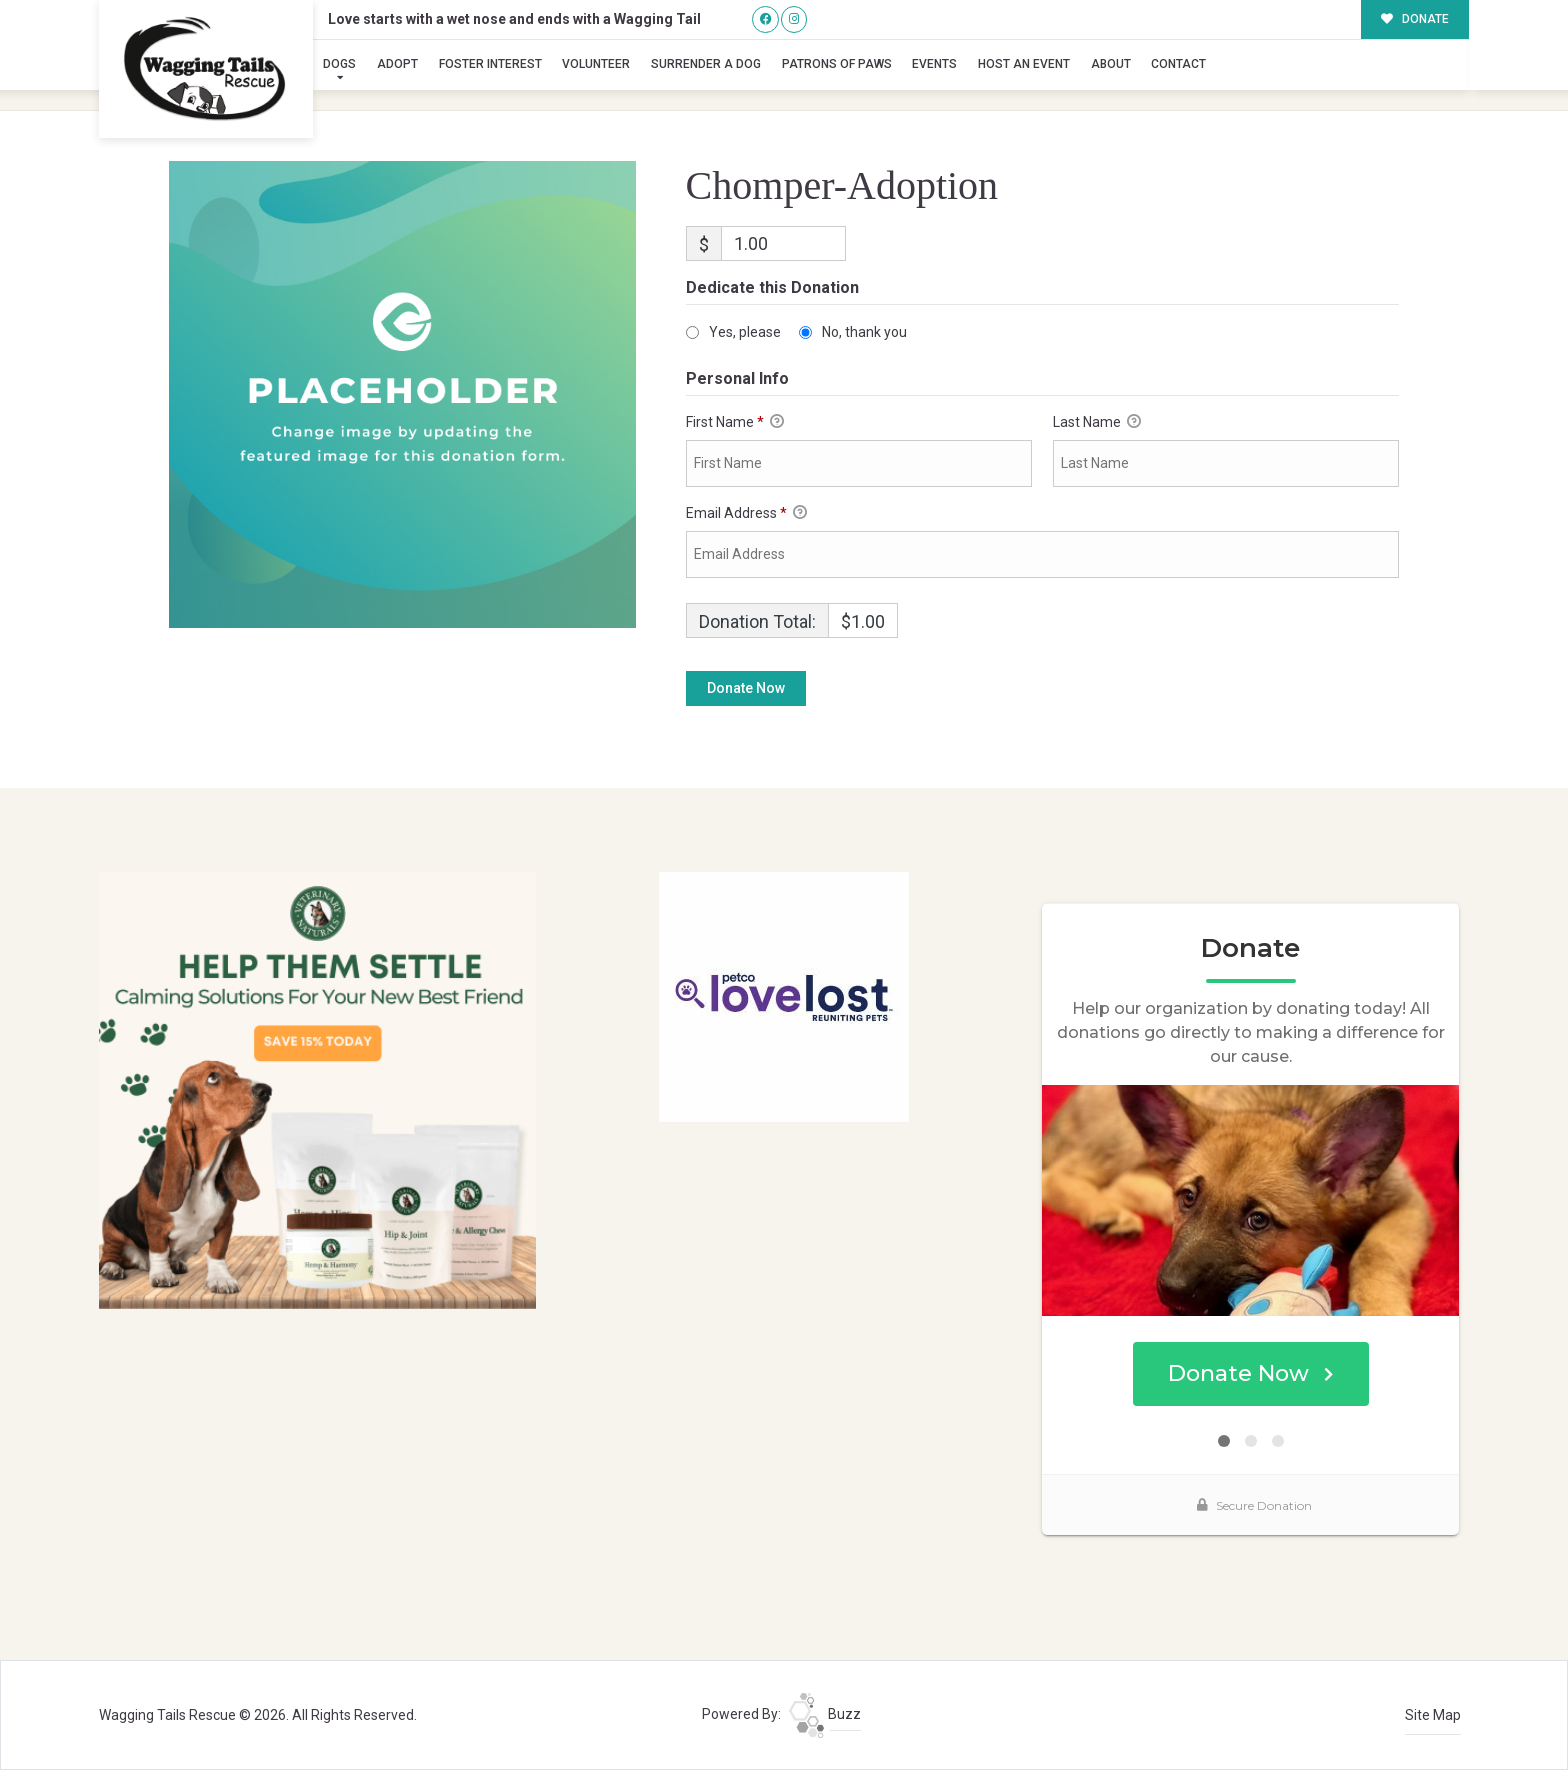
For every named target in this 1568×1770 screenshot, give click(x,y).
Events (934, 64)
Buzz (825, 1714)
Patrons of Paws (837, 64)
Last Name (1097, 423)
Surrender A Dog (706, 64)
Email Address (746, 514)
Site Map (1433, 1715)
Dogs (339, 64)
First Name (735, 423)
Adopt (397, 64)
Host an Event (1024, 64)
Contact (1178, 64)
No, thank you (864, 332)
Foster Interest (490, 64)
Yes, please (745, 332)
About (1111, 64)
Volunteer (596, 64)
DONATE (1415, 19)
